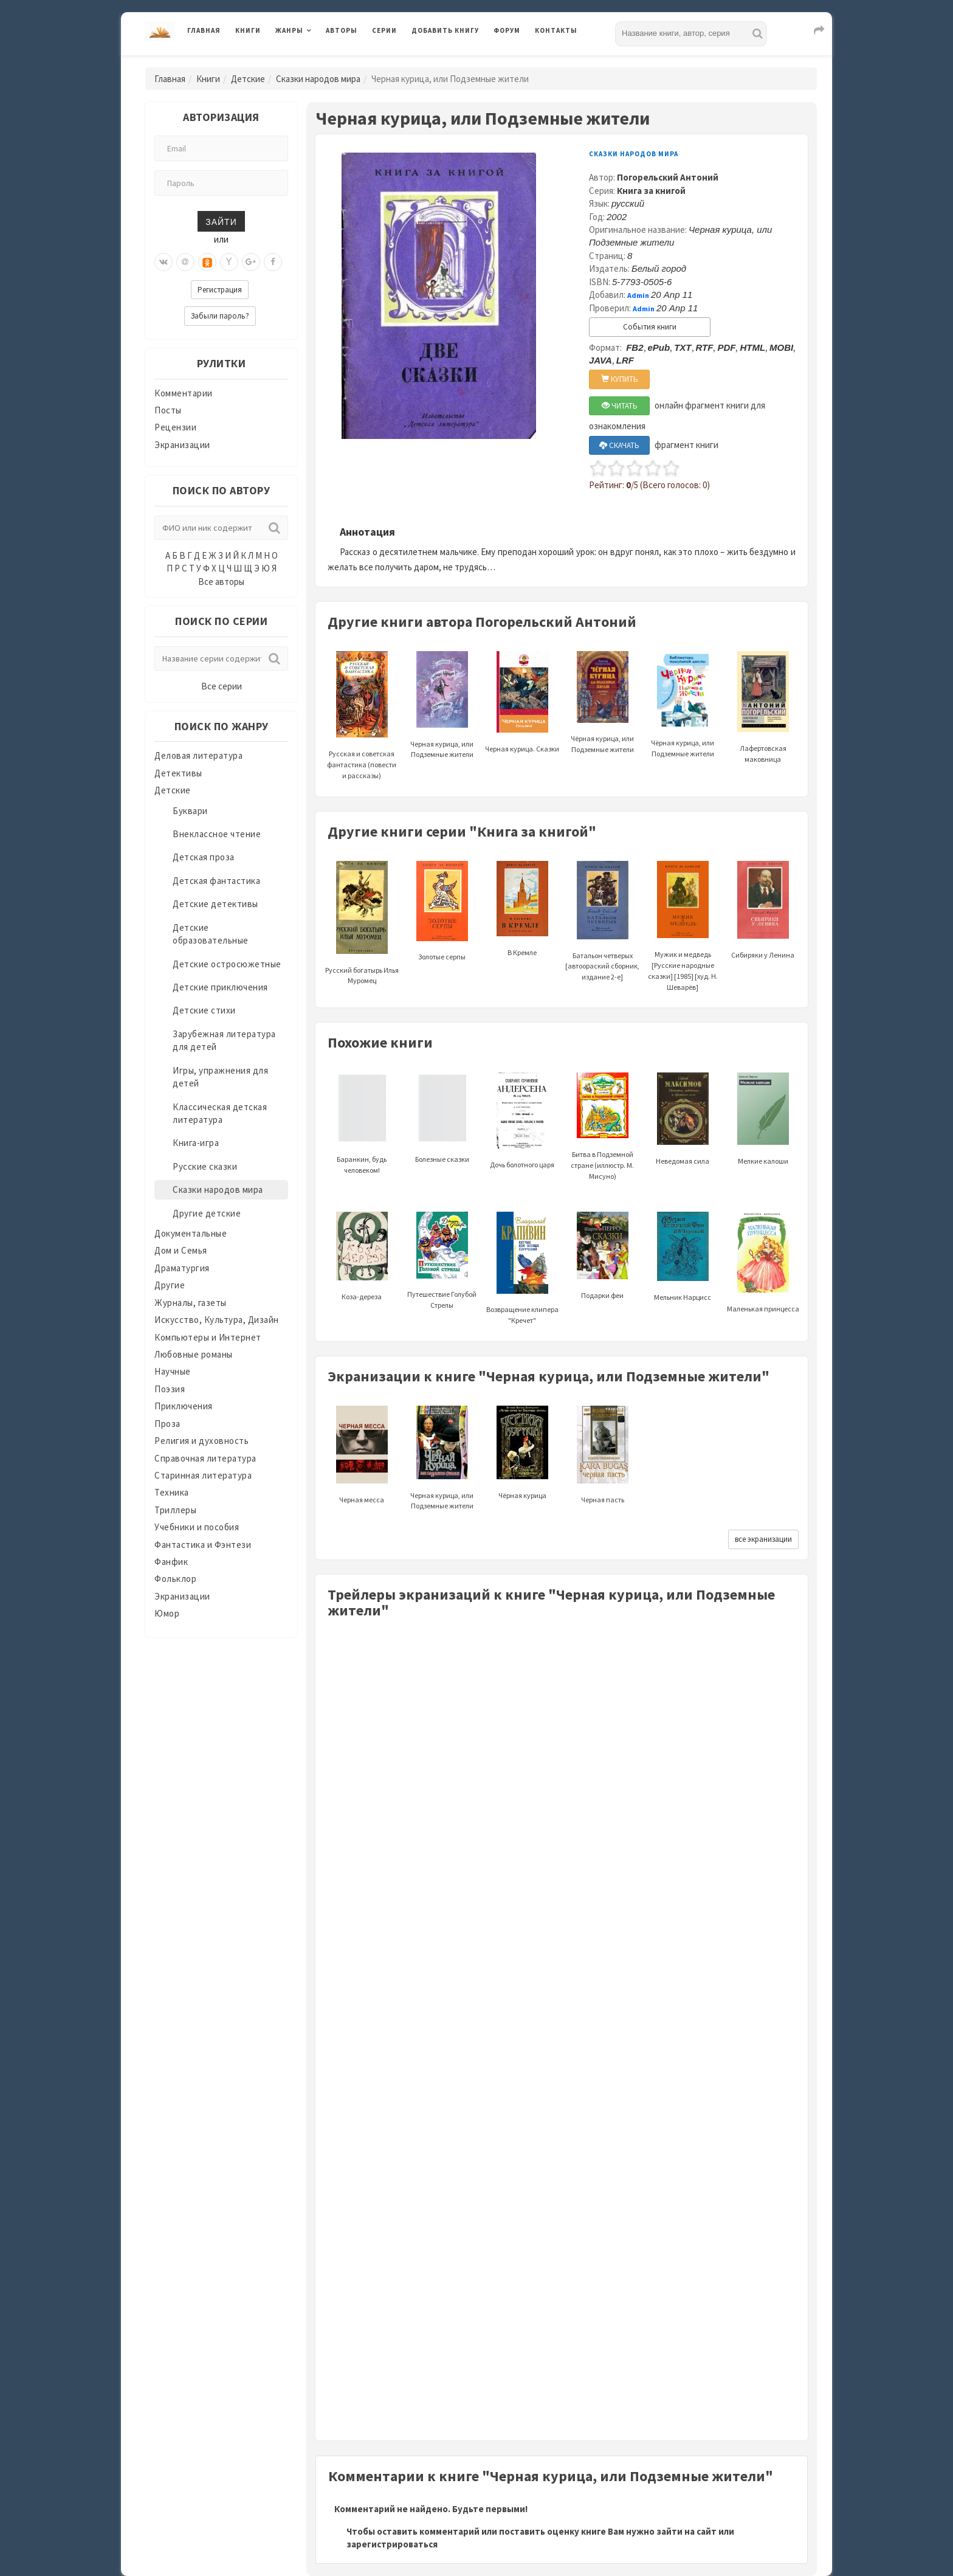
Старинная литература (203, 1475)
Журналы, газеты (190, 1302)
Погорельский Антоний (667, 177)
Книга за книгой (651, 190)
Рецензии (175, 427)
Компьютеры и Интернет (207, 1337)
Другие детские (207, 1213)
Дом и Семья (180, 1250)
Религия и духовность (201, 1440)
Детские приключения (220, 987)
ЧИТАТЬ (620, 406)
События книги (649, 327)
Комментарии (183, 393)
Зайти (220, 221)
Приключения (183, 1406)
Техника (171, 1492)
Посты (168, 410)
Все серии (221, 686)
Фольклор (175, 1578)
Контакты (556, 30)
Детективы (178, 773)
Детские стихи (204, 1010)
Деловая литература (198, 755)
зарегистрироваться (392, 2544)
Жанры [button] (289, 30)
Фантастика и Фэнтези (202, 1544)
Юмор (166, 1613)
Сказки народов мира (318, 79)
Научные (172, 1371)
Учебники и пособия (196, 1527)
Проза (167, 1423)
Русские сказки (205, 1166)
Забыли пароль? (220, 316)
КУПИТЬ (619, 379)
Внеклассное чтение (217, 834)
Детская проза (204, 857)
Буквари (190, 811)
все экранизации (763, 1539)
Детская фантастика (216, 880)
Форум (507, 30)
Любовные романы (193, 1354)
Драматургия (182, 1268)
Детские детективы (215, 904)
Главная (204, 30)
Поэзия (169, 1389)
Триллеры (175, 1510)
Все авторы (221, 581)
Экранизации (182, 445)
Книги (248, 30)
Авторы (341, 30)
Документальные (190, 1233)
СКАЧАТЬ (619, 445)
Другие (169, 1285)
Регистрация (220, 290)
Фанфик (171, 1561)
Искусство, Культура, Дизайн (216, 1319)
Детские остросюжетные (227, 964)
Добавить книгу (445, 30)
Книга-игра (196, 1142)
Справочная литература (205, 1458)
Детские (248, 79)
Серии (384, 30)
